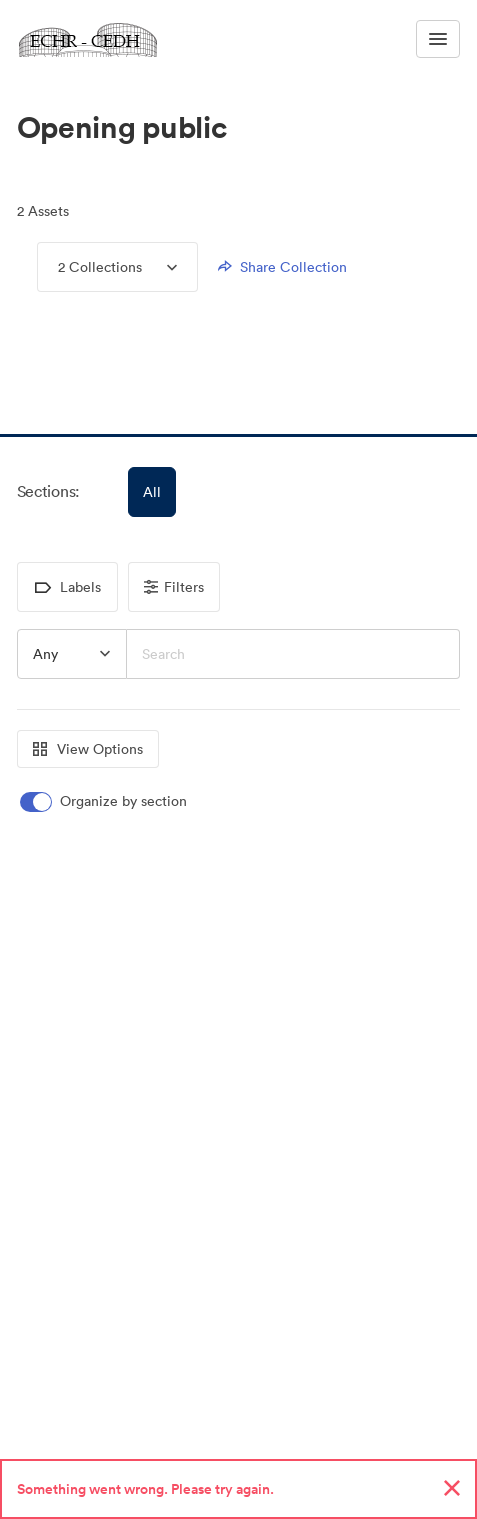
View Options (88, 749)
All (152, 492)
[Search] (294, 654)
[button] (39, 382)
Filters (174, 587)
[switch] (105, 801)
